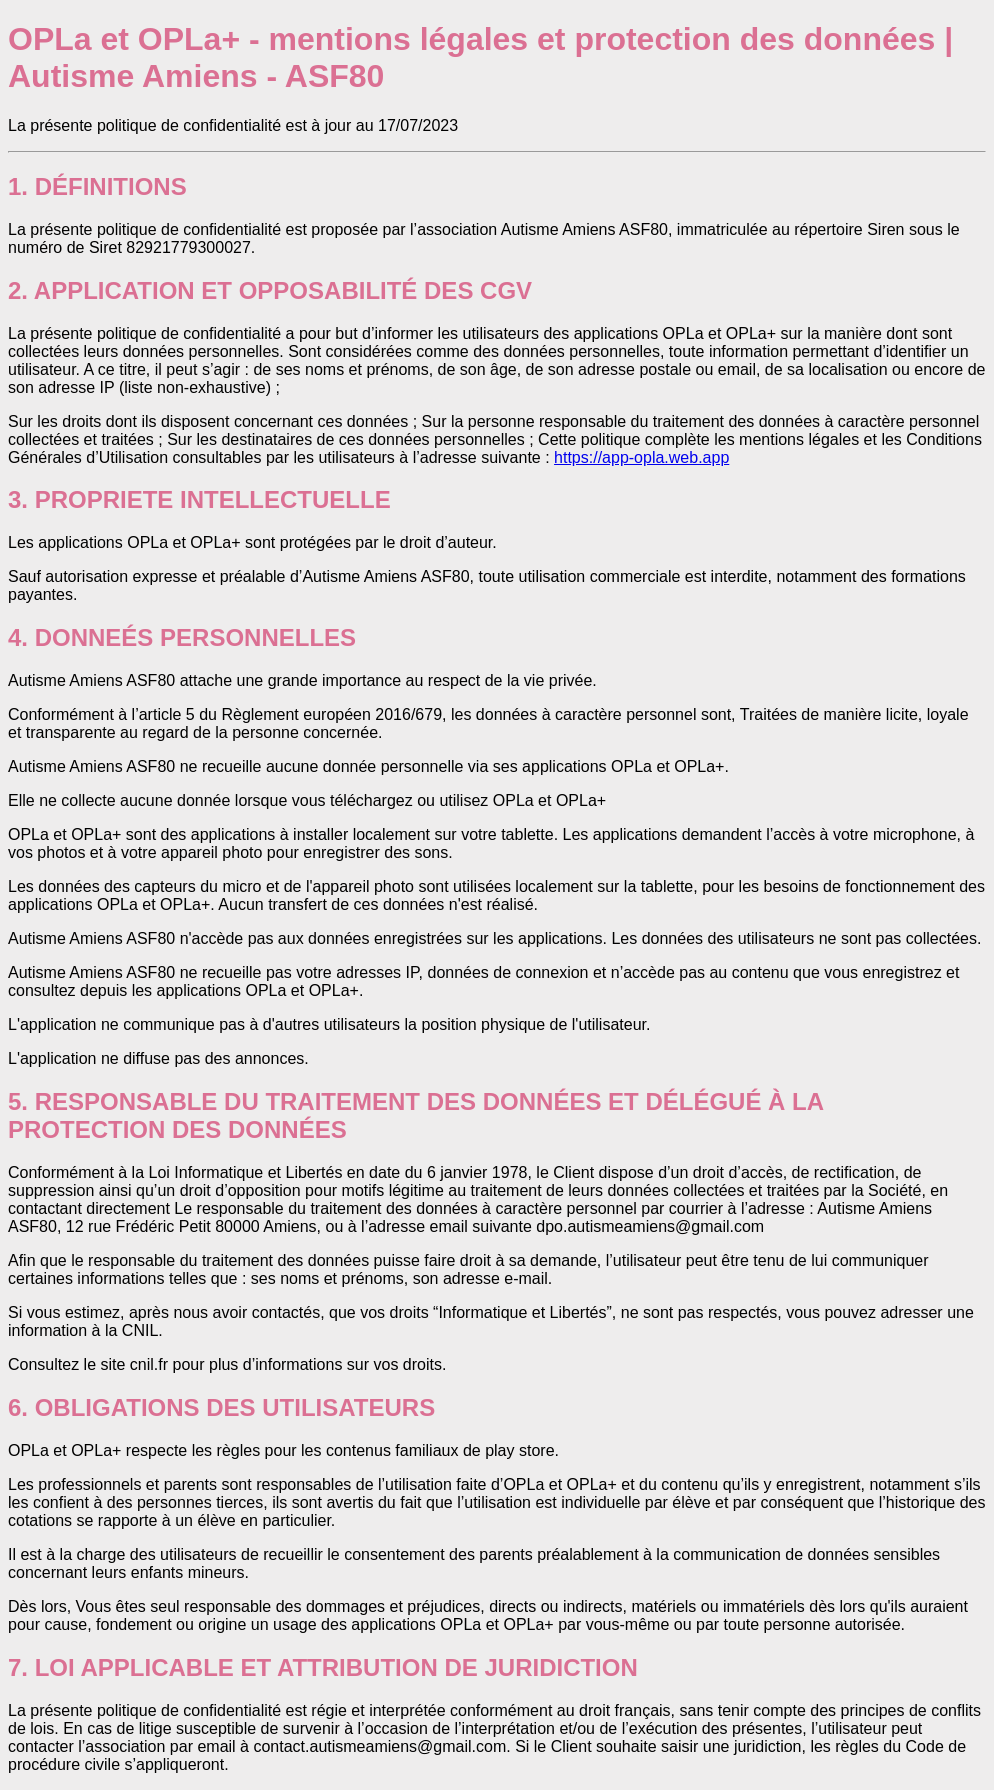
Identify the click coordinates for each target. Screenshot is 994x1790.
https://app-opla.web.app (641, 457)
